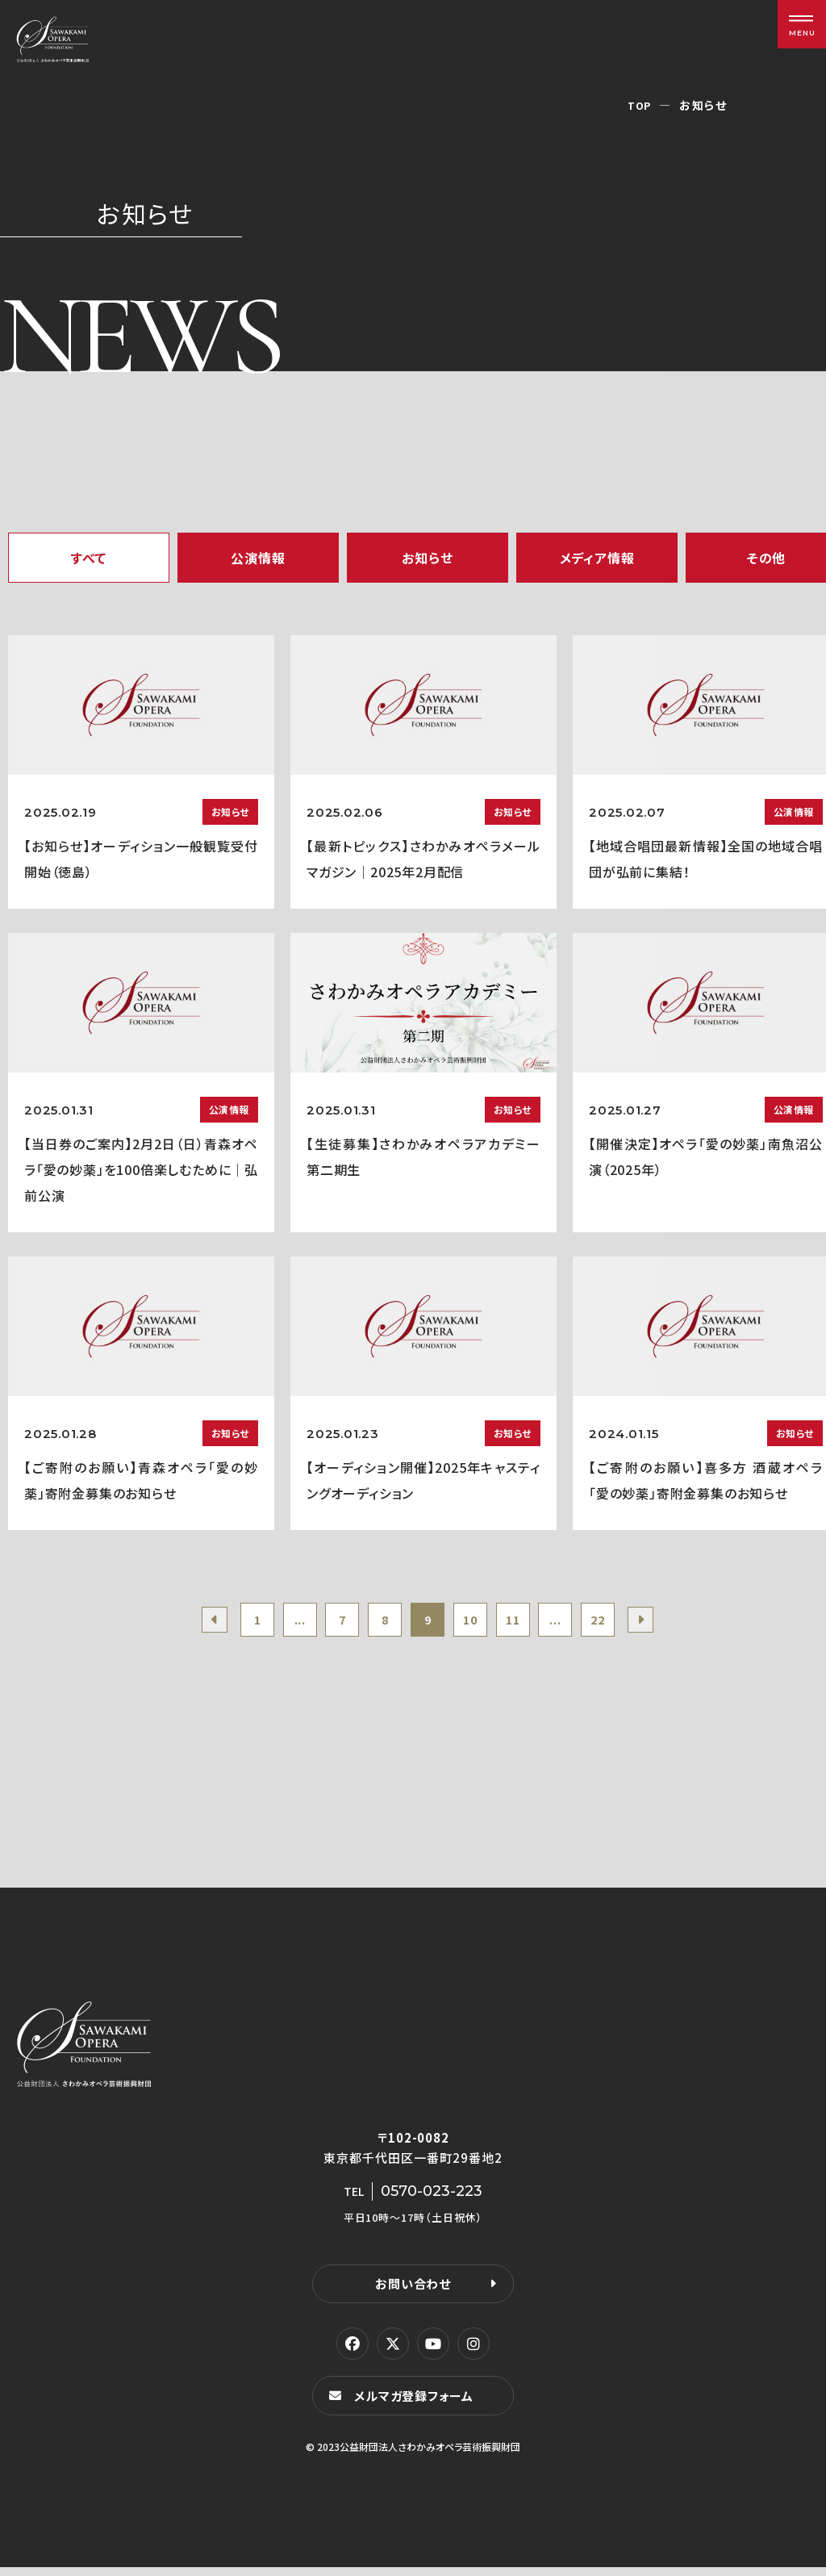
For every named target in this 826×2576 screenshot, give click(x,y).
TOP (638, 105)
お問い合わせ (413, 2290)
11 (526, 1623)
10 (477, 1623)
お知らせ (427, 557)
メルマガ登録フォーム (418, 2403)
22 (623, 1623)
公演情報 (258, 557)
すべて (88, 557)
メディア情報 (597, 557)
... (280, 1623)
